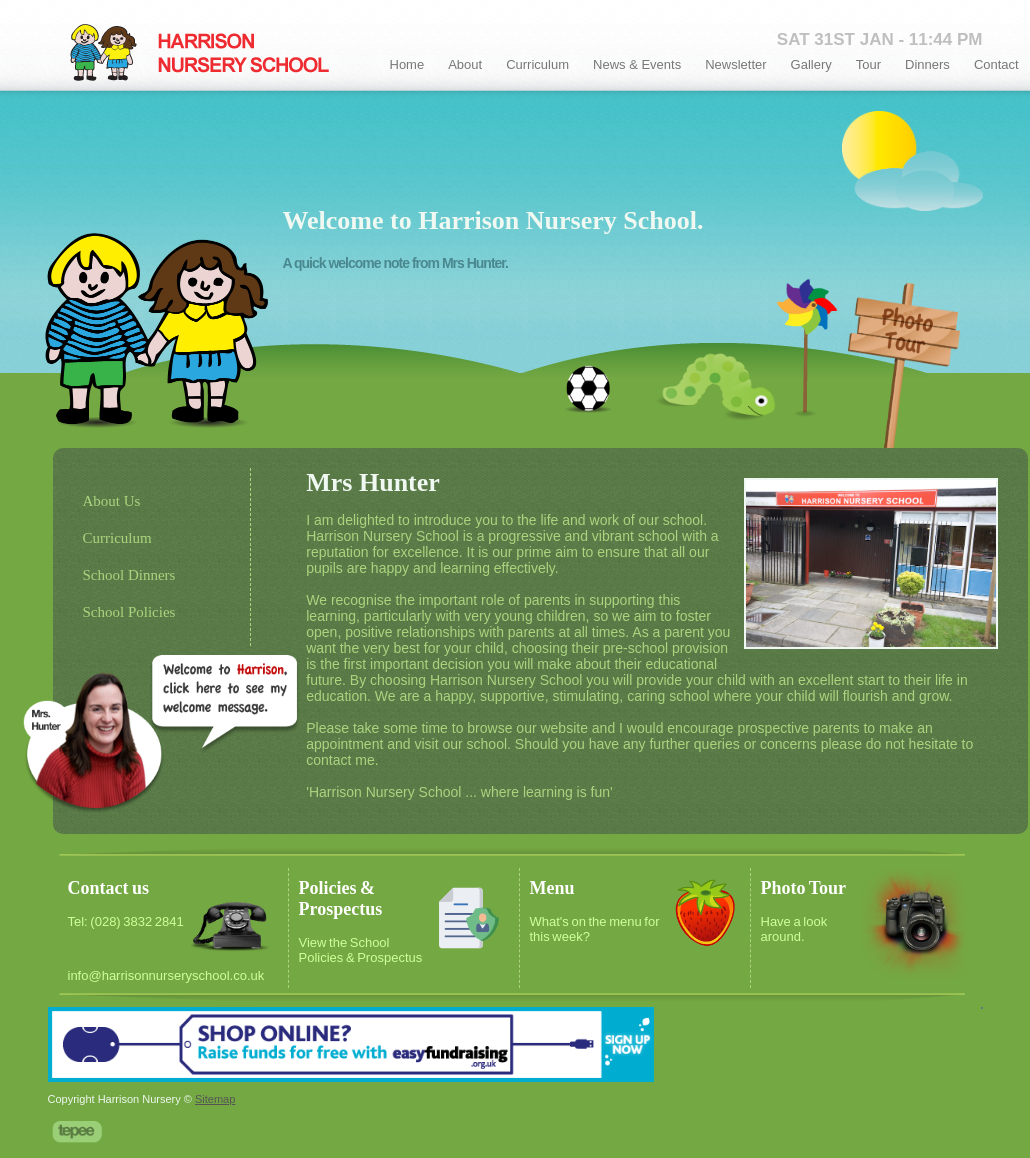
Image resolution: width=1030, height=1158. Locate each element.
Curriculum (537, 64)
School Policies (129, 612)
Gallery (811, 64)
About (465, 64)
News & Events (637, 64)
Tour (868, 64)
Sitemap (215, 1099)
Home (407, 64)
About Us (112, 501)
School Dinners (129, 575)
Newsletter (735, 64)
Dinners (927, 64)
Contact (996, 64)
